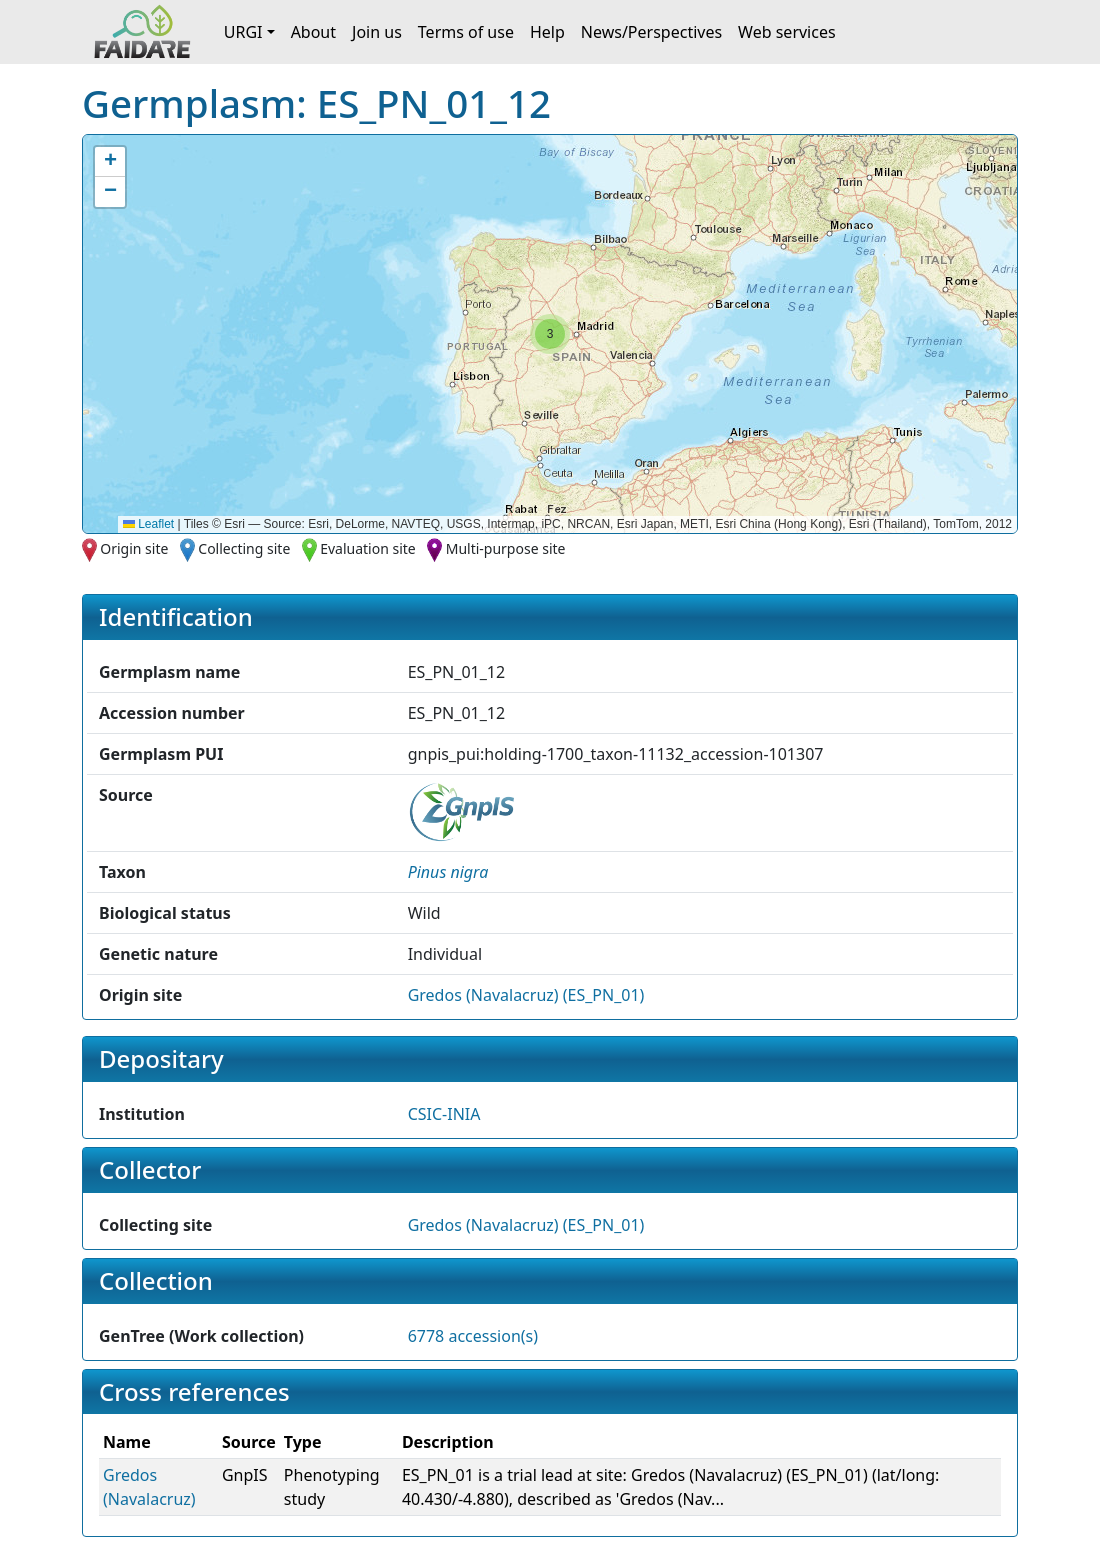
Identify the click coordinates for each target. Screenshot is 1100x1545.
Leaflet (148, 524)
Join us (377, 32)
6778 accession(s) (473, 1336)
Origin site (134, 548)
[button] (550, 334)
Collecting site (244, 548)
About (313, 32)
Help (547, 32)
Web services (787, 32)
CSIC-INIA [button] (444, 1114)
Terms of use (466, 32)
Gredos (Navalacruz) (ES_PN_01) (526, 995)
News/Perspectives (651, 32)
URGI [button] (243, 32)
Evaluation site (368, 548)
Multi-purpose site (506, 548)
